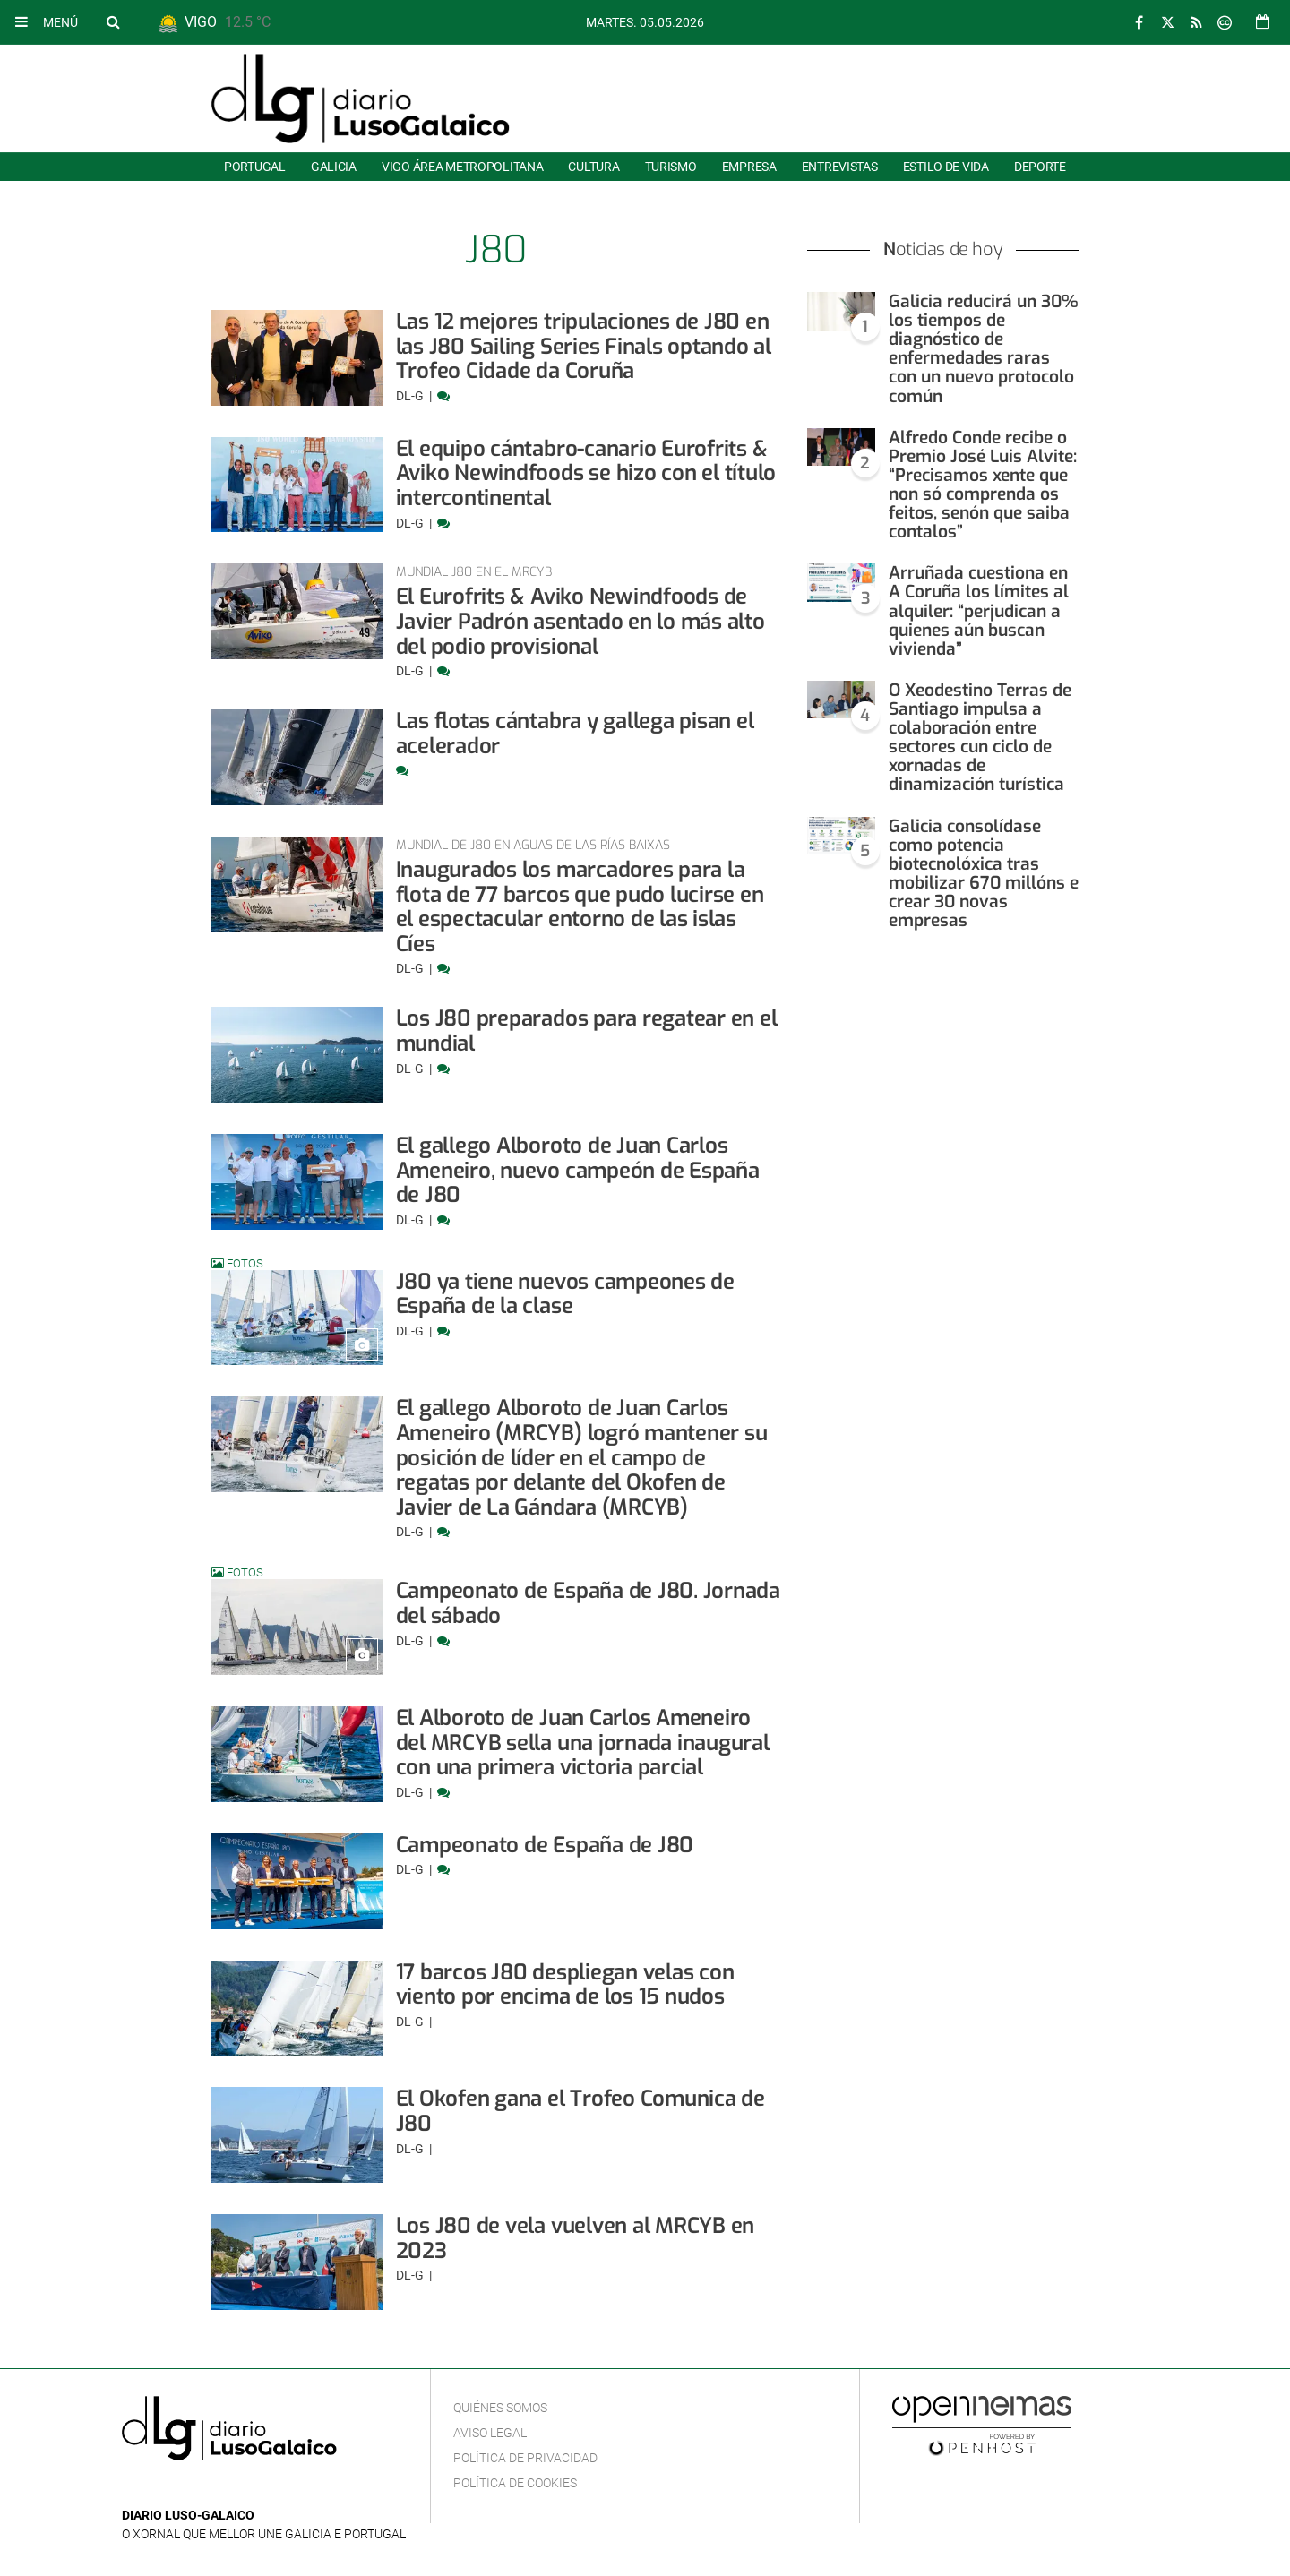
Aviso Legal (490, 2433)
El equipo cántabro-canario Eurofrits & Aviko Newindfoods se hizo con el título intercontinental (586, 473)
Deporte (1040, 166)
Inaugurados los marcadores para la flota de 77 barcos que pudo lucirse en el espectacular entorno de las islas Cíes (580, 906)
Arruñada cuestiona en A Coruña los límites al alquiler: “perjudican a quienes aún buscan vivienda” (979, 610)
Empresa (749, 166)
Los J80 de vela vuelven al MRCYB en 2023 (575, 2238)
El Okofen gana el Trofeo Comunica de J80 (580, 2111)
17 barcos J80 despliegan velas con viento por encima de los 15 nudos (565, 1985)
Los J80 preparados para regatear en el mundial (587, 1031)
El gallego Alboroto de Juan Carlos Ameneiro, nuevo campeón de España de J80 (578, 1170)
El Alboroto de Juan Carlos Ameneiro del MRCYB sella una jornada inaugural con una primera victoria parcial (583, 1743)
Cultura (593, 166)
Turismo (671, 166)
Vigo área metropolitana (462, 166)
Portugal (255, 166)
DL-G (411, 396)
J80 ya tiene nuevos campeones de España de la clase (565, 1294)
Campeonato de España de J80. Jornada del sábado (588, 1603)
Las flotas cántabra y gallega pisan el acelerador (575, 733)
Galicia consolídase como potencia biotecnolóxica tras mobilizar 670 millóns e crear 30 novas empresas (984, 873)
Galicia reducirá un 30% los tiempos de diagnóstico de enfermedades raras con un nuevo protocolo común (983, 349)
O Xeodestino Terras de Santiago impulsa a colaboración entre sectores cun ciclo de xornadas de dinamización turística (980, 737)
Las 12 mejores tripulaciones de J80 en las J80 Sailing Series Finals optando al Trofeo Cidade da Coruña (583, 346)
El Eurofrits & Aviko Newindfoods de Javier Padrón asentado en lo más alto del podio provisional (580, 621)
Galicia (334, 166)
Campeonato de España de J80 (545, 1845)
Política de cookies (515, 2483)
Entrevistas (840, 166)
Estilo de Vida (946, 166)
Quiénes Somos (500, 2407)
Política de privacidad (525, 2458)
